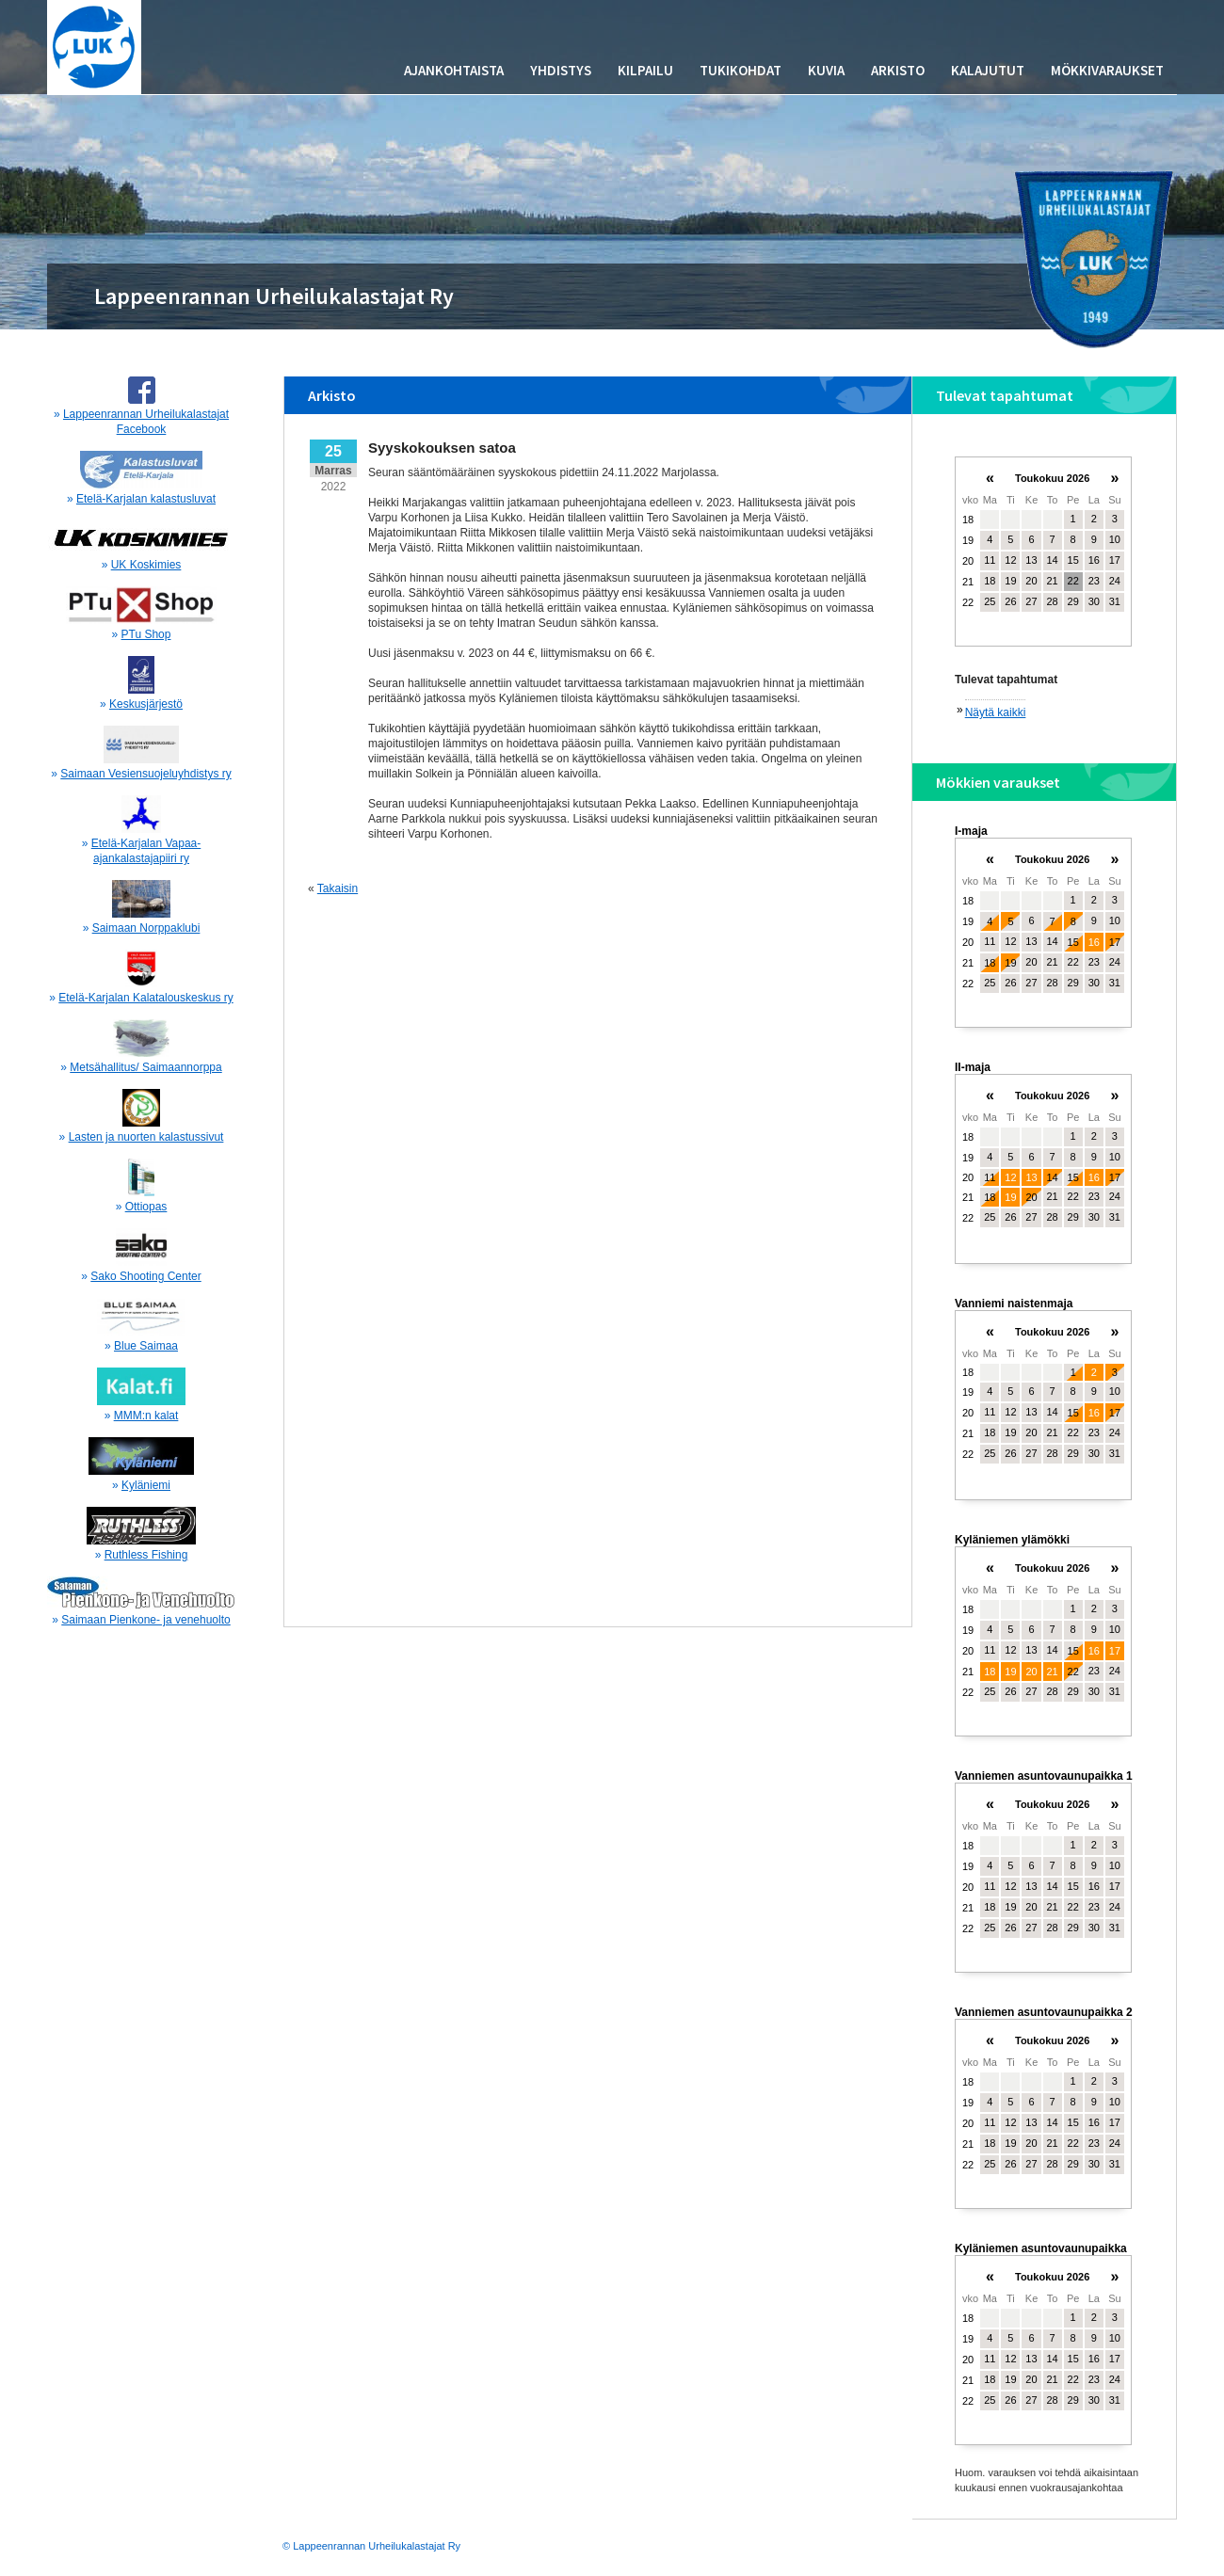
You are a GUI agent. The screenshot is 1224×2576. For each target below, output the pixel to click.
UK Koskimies (146, 564)
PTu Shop (146, 634)
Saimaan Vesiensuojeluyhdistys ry (145, 773)
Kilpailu (645, 70)
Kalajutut (987, 70)
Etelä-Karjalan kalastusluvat (146, 498)
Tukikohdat (740, 70)
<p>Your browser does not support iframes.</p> (1043, 560)
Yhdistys (560, 70)
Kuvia (826, 70)
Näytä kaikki (995, 712)
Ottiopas (146, 1206)
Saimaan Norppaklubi (146, 928)
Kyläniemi (145, 1485)
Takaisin (337, 888)
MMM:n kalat (146, 1415)
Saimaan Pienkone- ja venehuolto (145, 1619)
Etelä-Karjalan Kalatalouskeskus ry (145, 997)
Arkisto (898, 70)
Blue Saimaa (146, 1345)
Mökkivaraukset (1107, 70)
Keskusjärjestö (146, 704)
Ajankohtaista (454, 70)
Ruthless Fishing (146, 1554)
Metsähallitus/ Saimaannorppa (145, 1067)
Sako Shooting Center (145, 1276)
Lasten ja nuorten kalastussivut (146, 1137)
